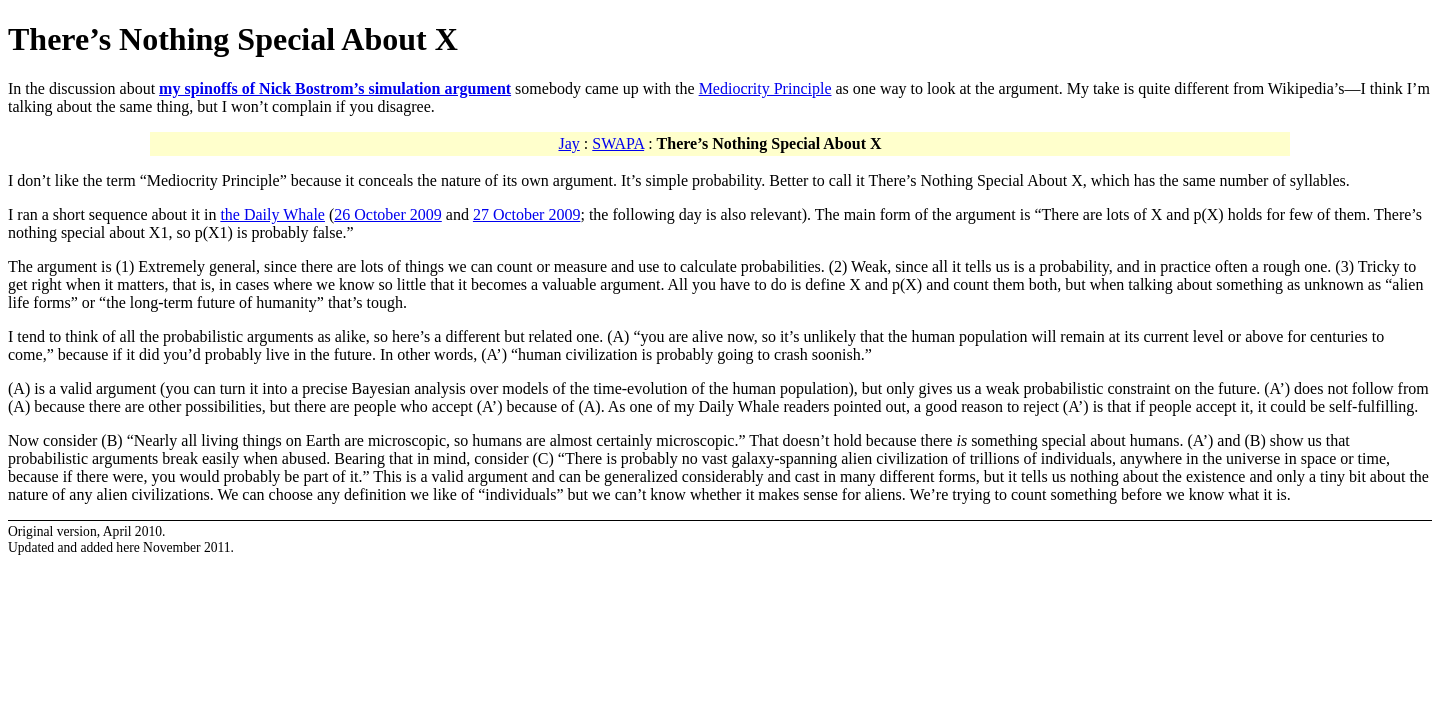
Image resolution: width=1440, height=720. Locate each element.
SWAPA (618, 143)
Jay (568, 143)
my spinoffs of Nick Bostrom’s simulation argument (335, 88)
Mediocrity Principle (765, 88)
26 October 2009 (388, 214)
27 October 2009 (527, 214)
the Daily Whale (272, 214)
